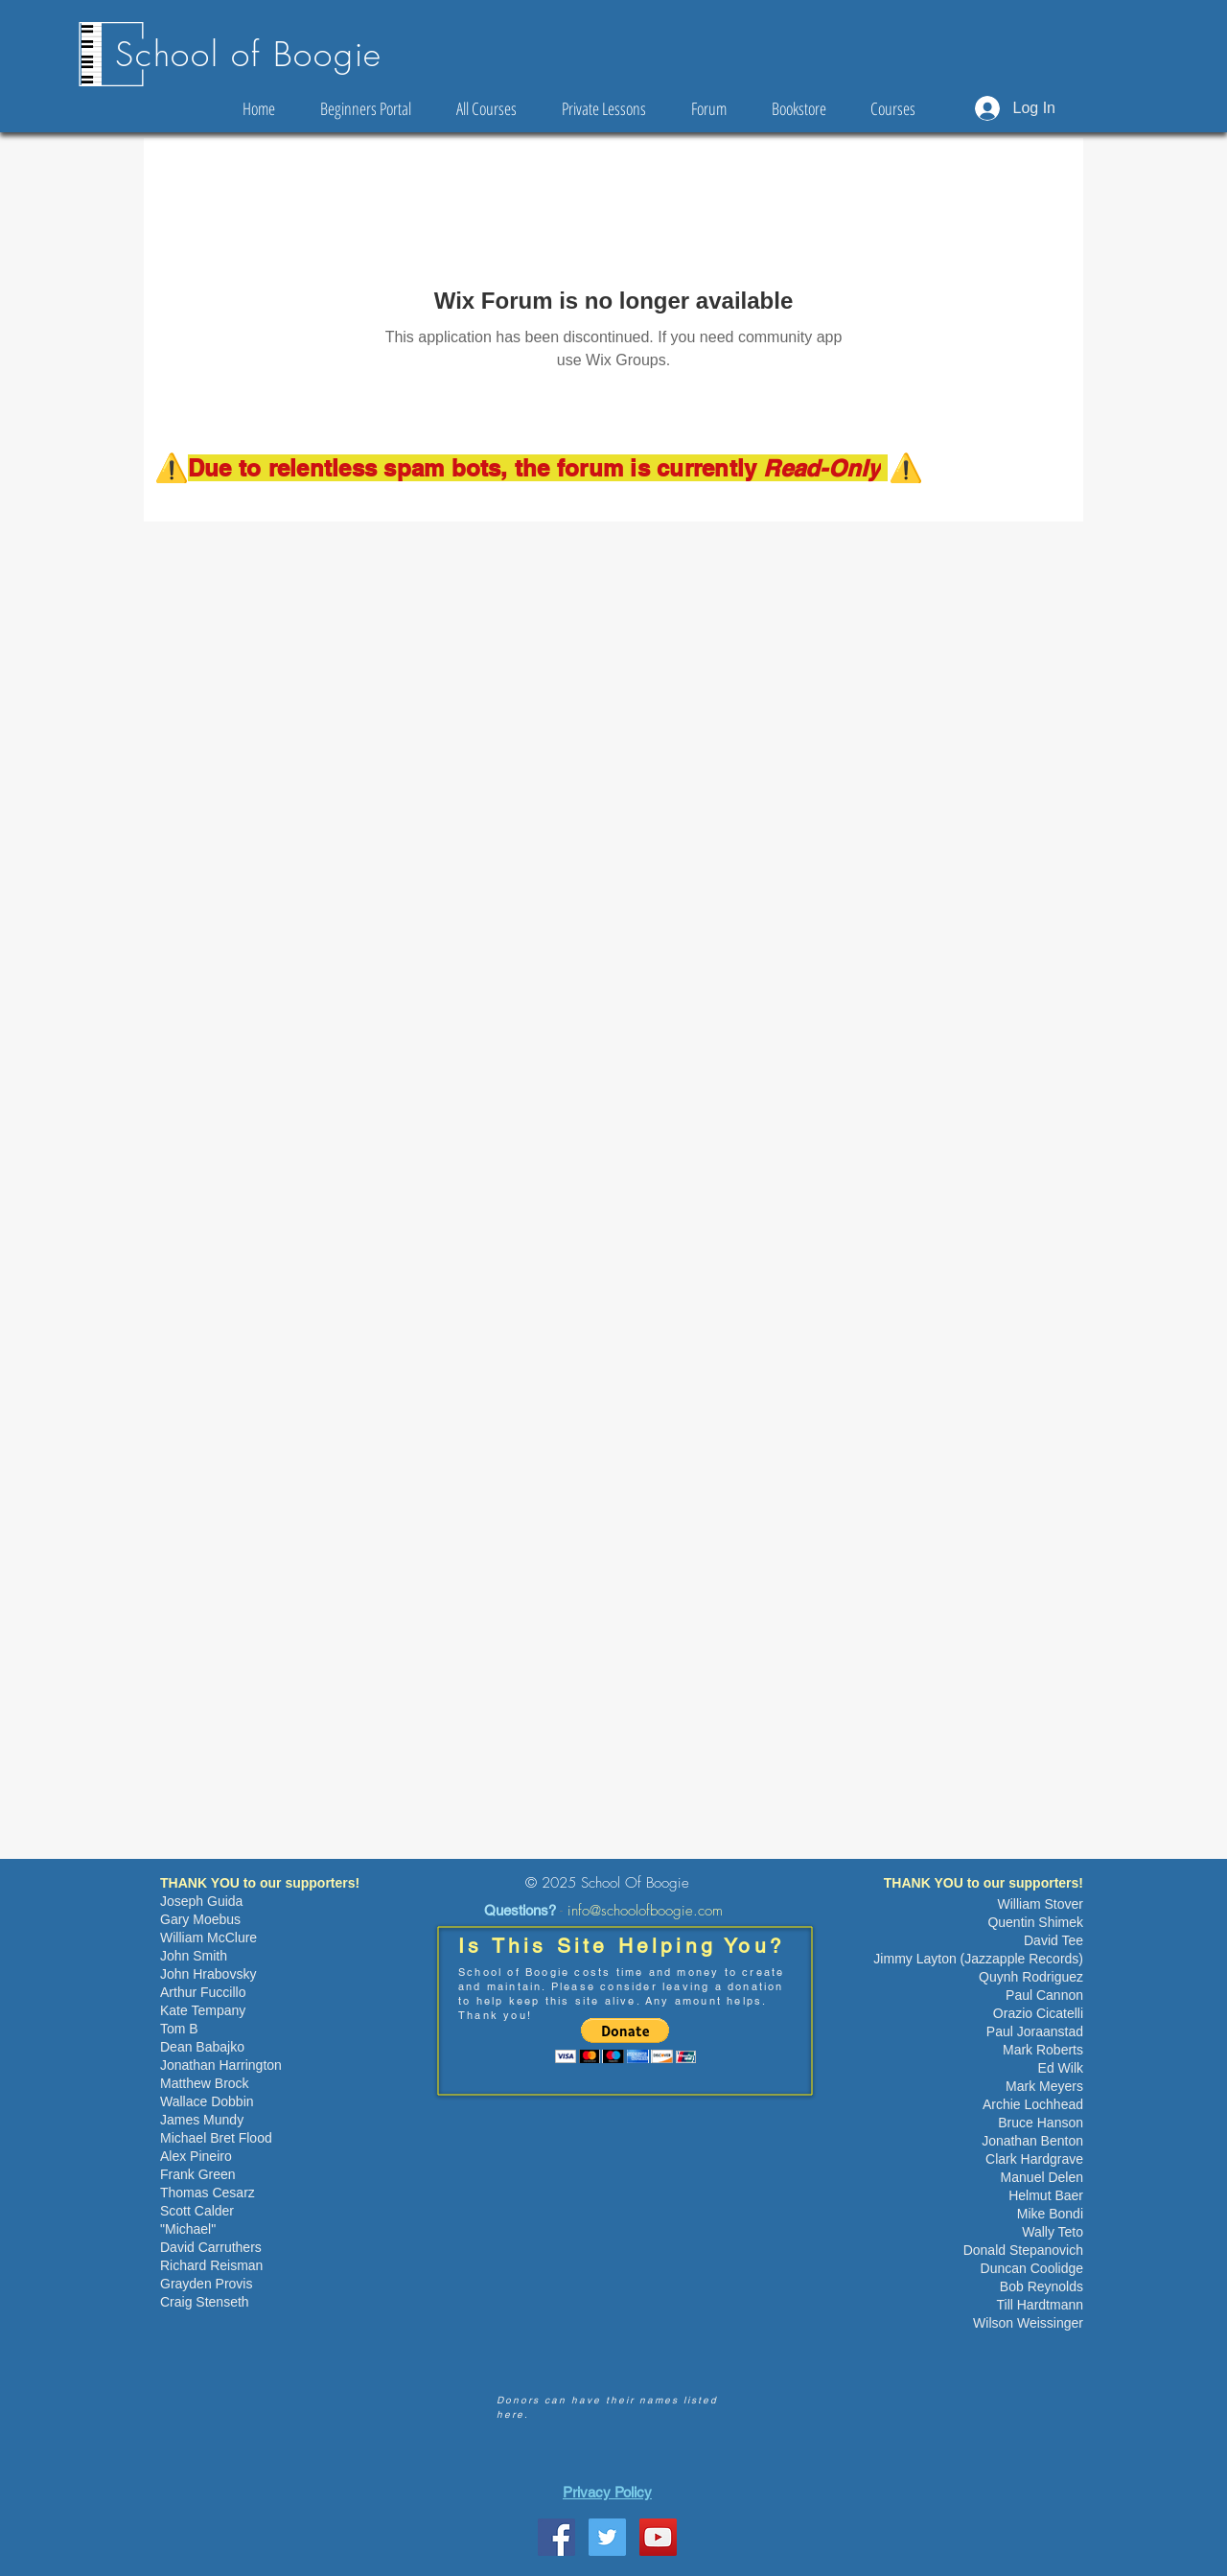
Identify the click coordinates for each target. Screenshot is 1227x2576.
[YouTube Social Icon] (658, 2537)
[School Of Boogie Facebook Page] (556, 2537)
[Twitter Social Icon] (607, 2537)
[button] (625, 2040)
